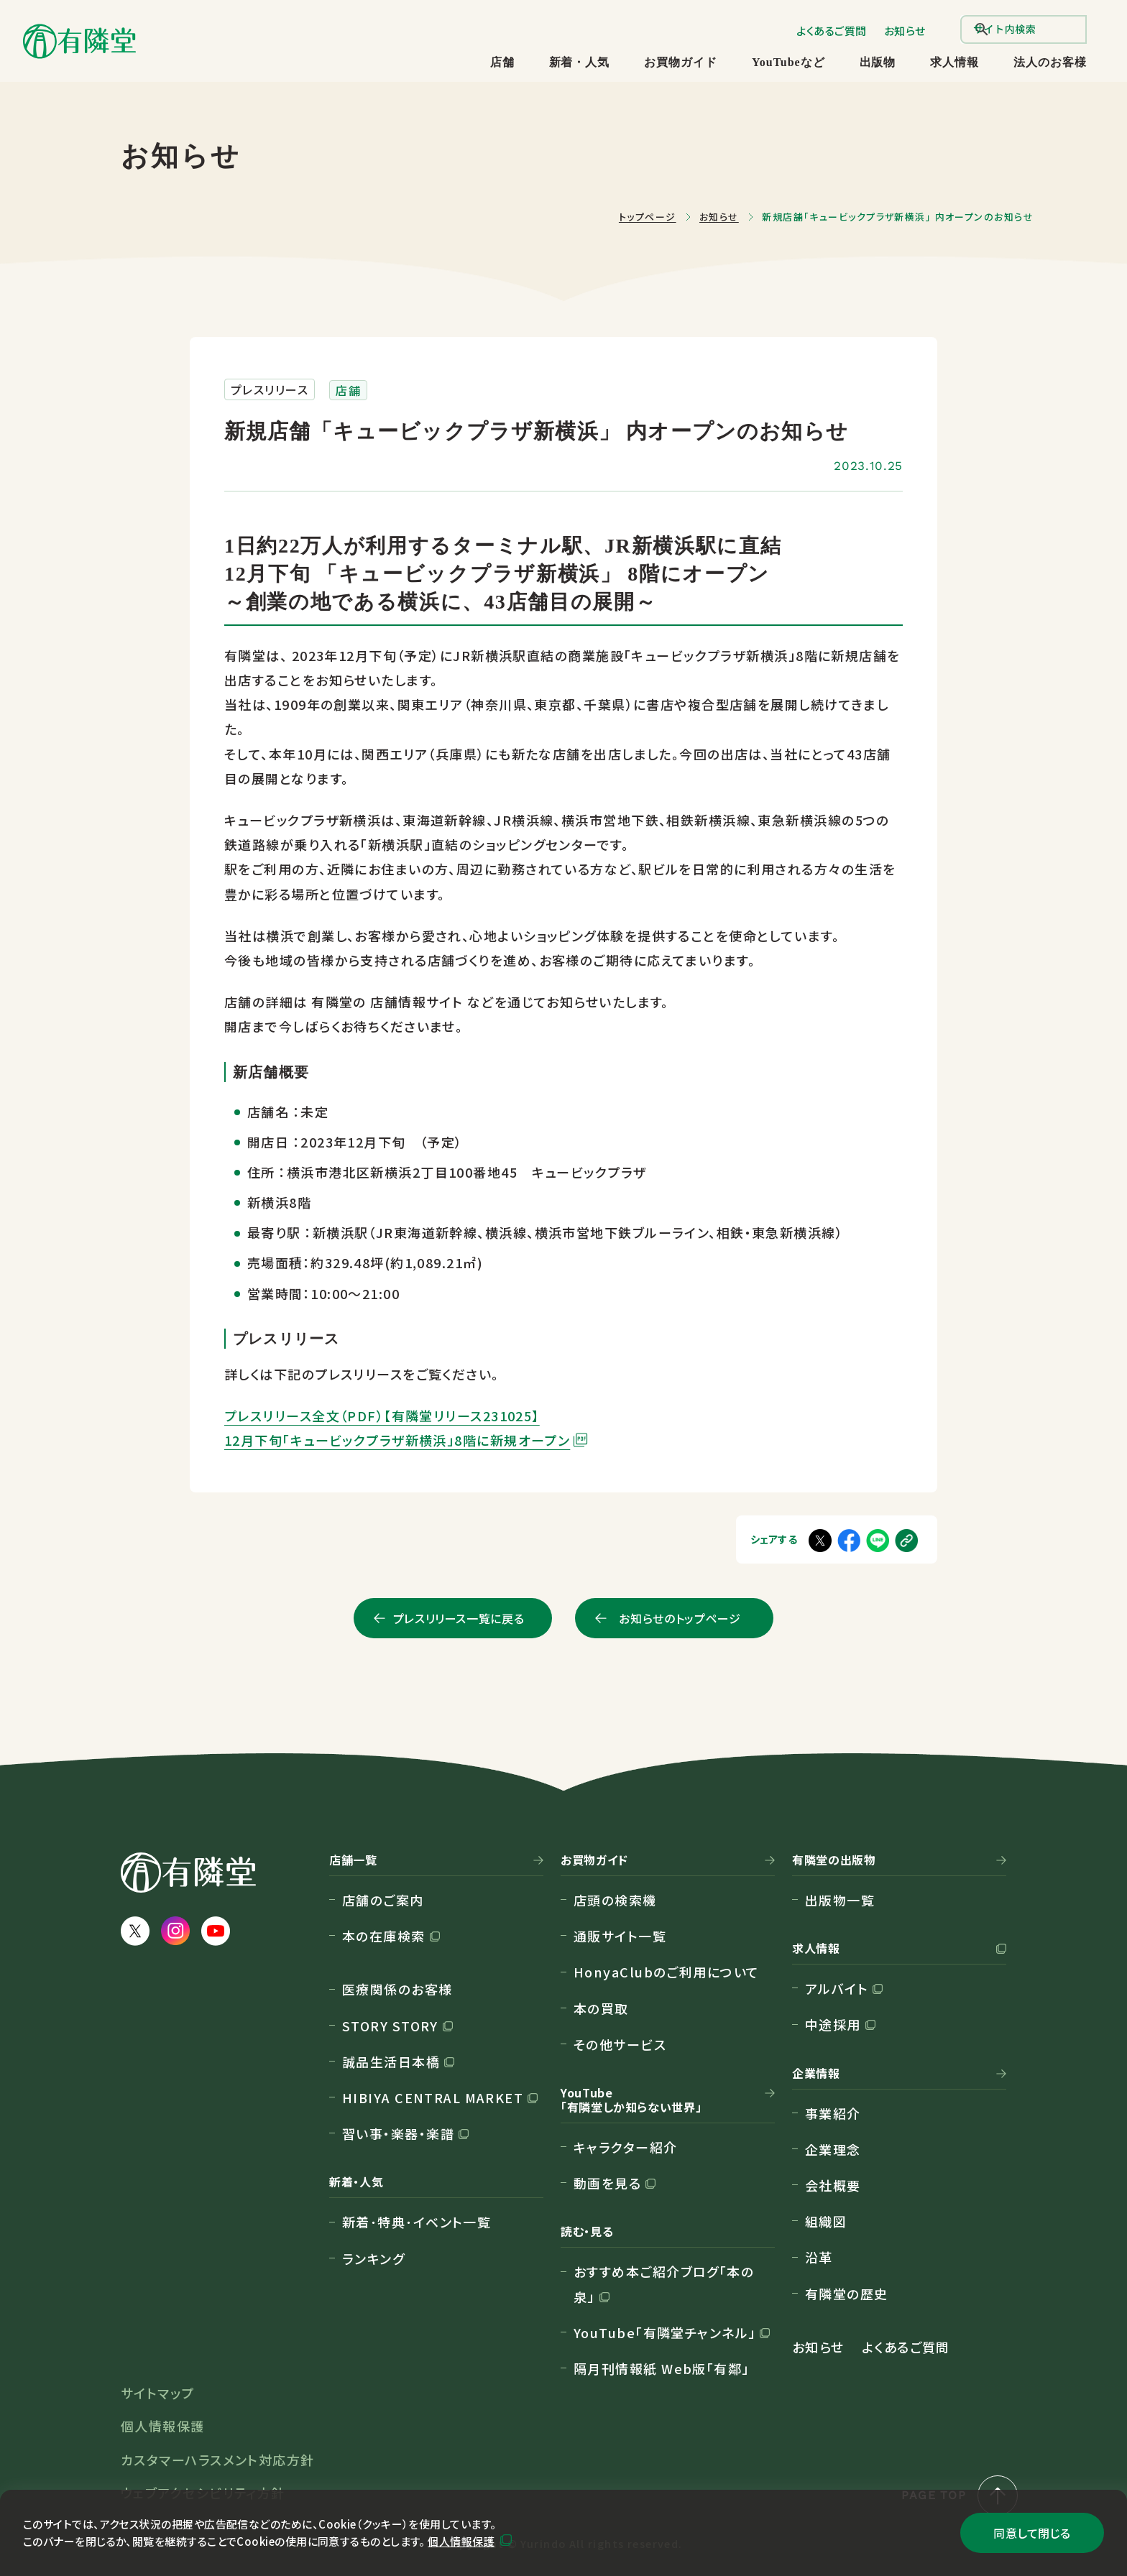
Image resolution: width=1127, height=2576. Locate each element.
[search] (1023, 29)
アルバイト (836, 1988)
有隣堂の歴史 (846, 2293)
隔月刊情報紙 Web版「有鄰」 (662, 2368)
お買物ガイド (680, 62)
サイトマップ (158, 2392)
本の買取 (601, 2008)
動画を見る (607, 2183)
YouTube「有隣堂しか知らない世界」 (631, 2100)
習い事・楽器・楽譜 (398, 2133)
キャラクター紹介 (626, 2147)
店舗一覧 (353, 1860)
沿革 (819, 2257)
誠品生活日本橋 (391, 2061)
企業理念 (833, 2149)
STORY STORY (390, 2025)
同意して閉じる (1031, 2533)
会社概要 (833, 2185)
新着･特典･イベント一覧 (416, 2221)
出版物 (878, 62)
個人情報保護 (461, 2541)
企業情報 (816, 2074)
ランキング (373, 2258)
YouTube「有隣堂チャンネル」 (664, 2332)
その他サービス (620, 2044)
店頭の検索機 (615, 1900)
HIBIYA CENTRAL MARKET (432, 2097)
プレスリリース (269, 389)
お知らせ (905, 30)
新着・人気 (579, 62)
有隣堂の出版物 (833, 1860)
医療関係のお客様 (397, 1989)
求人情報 (954, 62)
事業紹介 (833, 2113)
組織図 (826, 2221)
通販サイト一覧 (620, 1935)
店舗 (502, 62)
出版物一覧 (840, 1900)
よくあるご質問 (831, 30)
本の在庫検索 (384, 1935)
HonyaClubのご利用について (666, 1971)
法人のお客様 (1050, 62)
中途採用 (833, 2024)
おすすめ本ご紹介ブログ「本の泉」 (664, 2283)
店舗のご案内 (383, 1900)
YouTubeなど (788, 62)
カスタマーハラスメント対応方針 (218, 2459)
